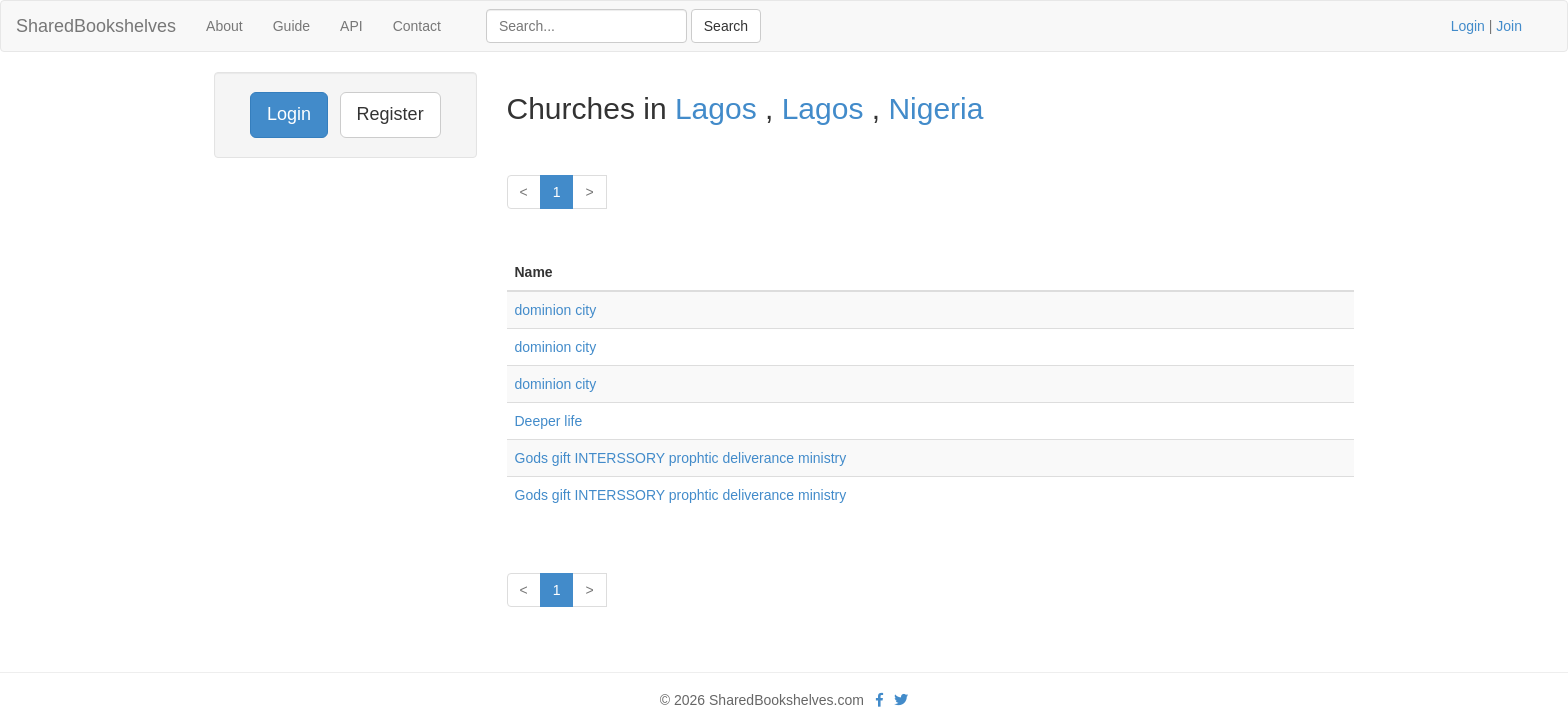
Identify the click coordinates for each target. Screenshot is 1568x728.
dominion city (556, 310)
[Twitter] (901, 700)
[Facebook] (879, 700)
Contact (417, 26)
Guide (291, 26)
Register (390, 114)
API (351, 26)
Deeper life (549, 421)
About (224, 26)
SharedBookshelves (96, 26)
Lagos (720, 108)
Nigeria (935, 108)
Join (1509, 26)
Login (1468, 26)
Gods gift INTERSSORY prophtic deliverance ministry (681, 458)
